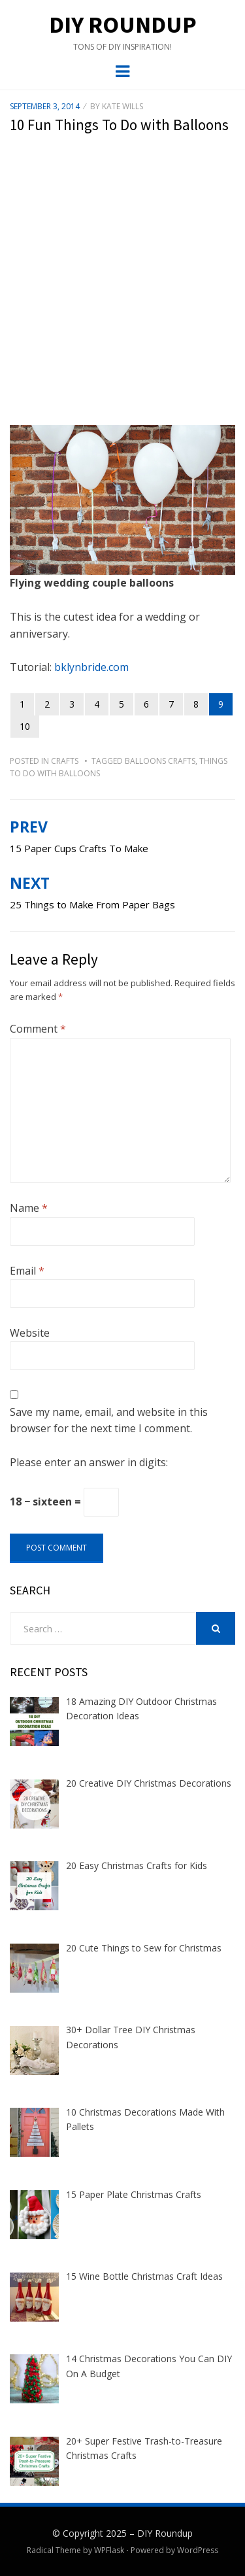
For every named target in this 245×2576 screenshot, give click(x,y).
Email (27, 1270)
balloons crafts (160, 760)
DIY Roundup (123, 24)
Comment (38, 1029)
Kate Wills (122, 106)
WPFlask (109, 2550)
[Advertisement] (122, 289)
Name (29, 1208)
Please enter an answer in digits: (89, 1462)
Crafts (64, 760)
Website (30, 1333)
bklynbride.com (91, 667)
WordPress (197, 2550)
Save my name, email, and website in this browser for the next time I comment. (109, 1420)
